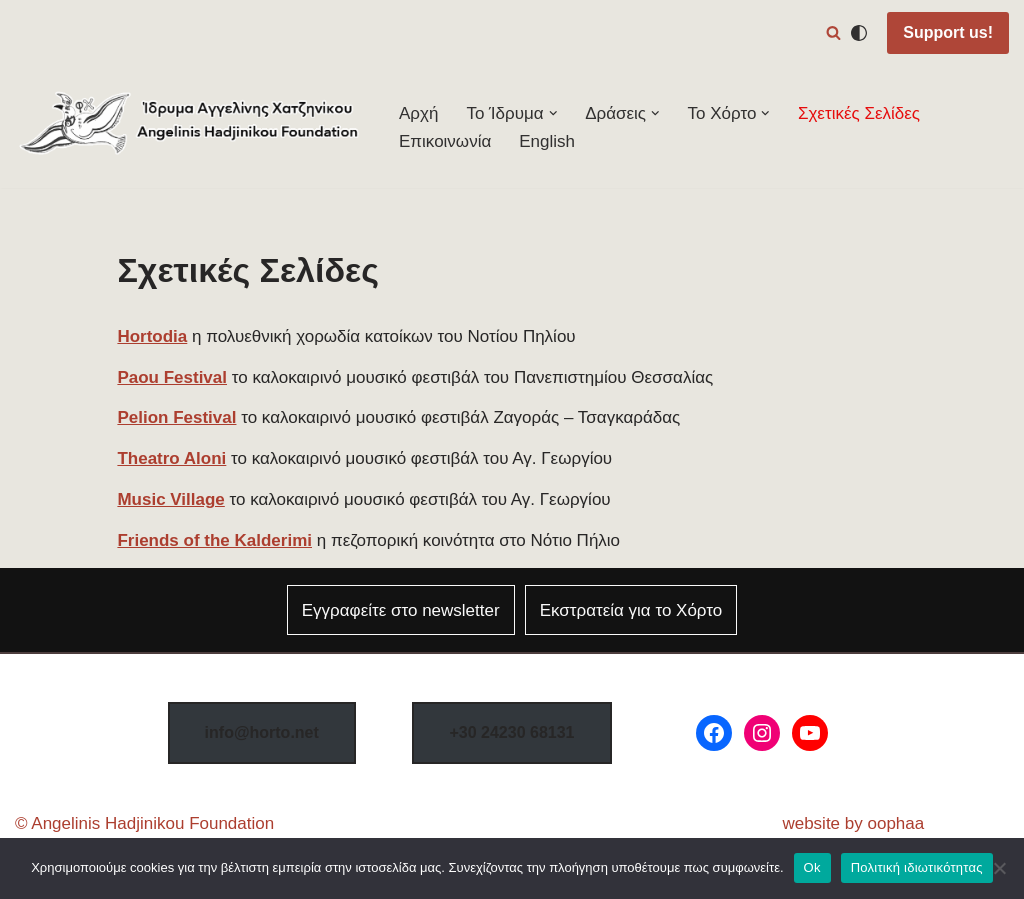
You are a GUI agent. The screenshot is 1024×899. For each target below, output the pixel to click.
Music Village (170, 499)
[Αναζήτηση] (833, 32)
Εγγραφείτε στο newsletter (401, 610)
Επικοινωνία (445, 141)
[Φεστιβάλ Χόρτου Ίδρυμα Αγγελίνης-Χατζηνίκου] (190, 127)
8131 (511, 732)
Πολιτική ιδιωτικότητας (917, 867)
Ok (812, 867)
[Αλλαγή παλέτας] (859, 33)
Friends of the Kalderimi (214, 540)
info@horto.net (262, 732)
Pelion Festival (176, 417)
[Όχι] (999, 868)
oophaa (895, 823)
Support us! (948, 32)
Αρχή (418, 113)
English (547, 141)
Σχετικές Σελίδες (859, 113)
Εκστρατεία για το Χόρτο (631, 610)
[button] (553, 113)
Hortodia (152, 336)
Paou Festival (172, 377)
